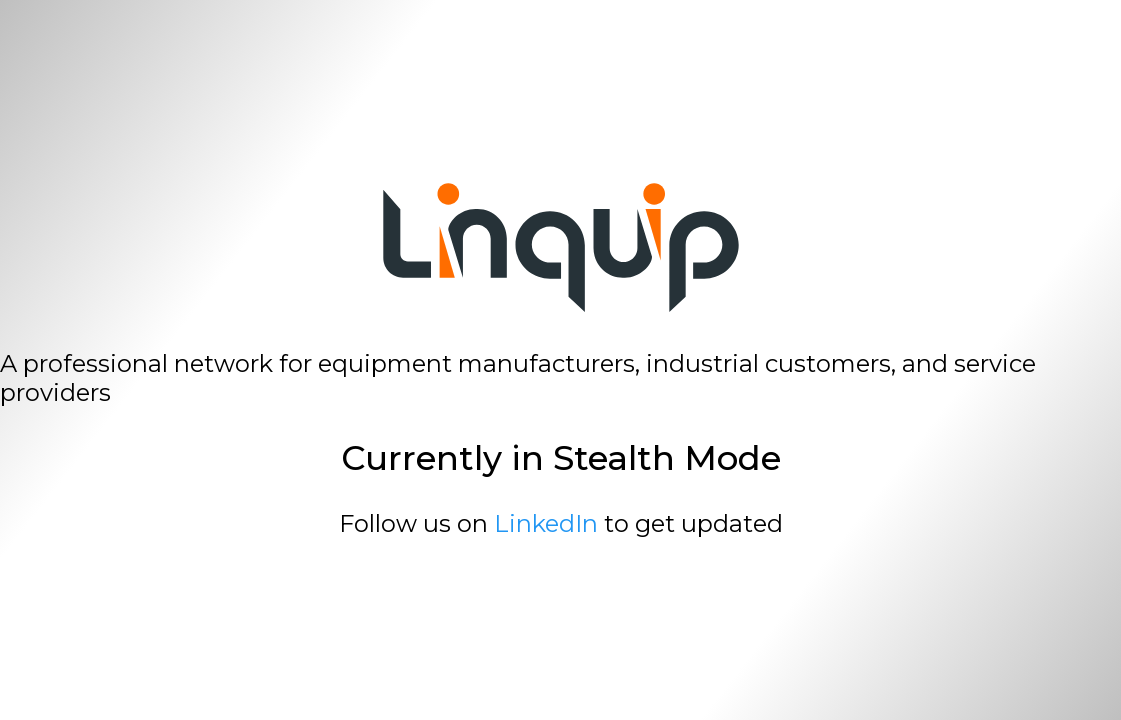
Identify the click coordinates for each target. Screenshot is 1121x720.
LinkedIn (546, 523)
